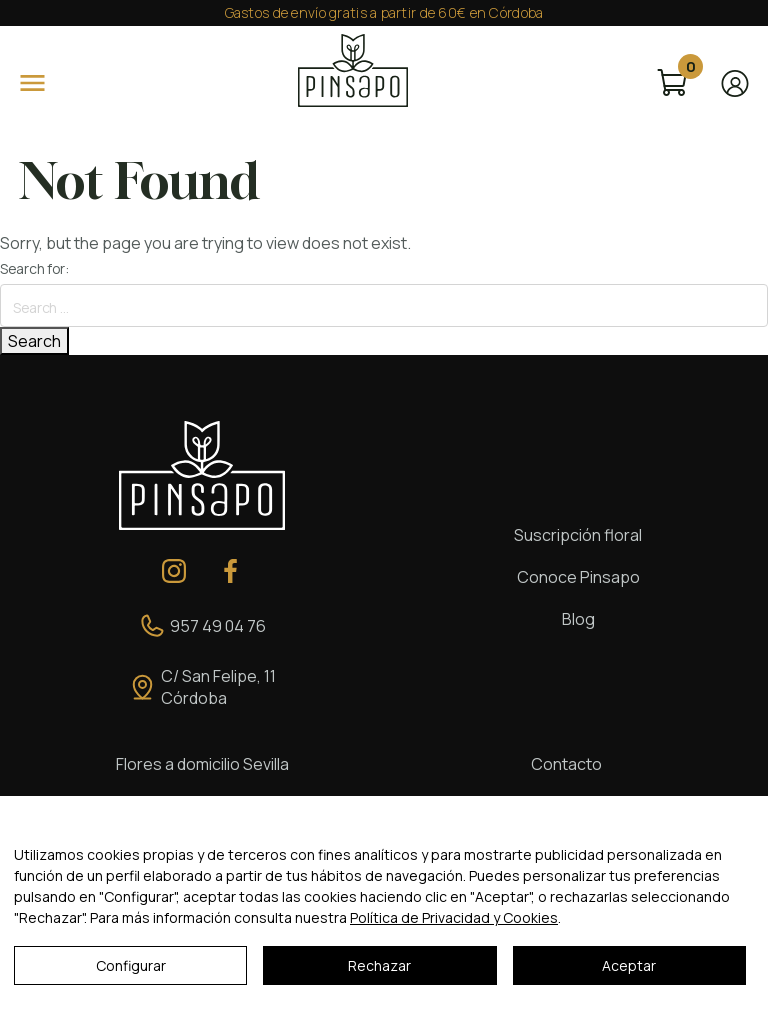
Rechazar (379, 965)
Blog (578, 619)
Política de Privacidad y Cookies (454, 917)
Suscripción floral (578, 535)
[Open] (32, 83)
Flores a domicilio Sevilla (202, 764)
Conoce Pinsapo (578, 577)
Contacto (566, 764)
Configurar (131, 965)
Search (34, 341)
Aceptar (629, 965)
